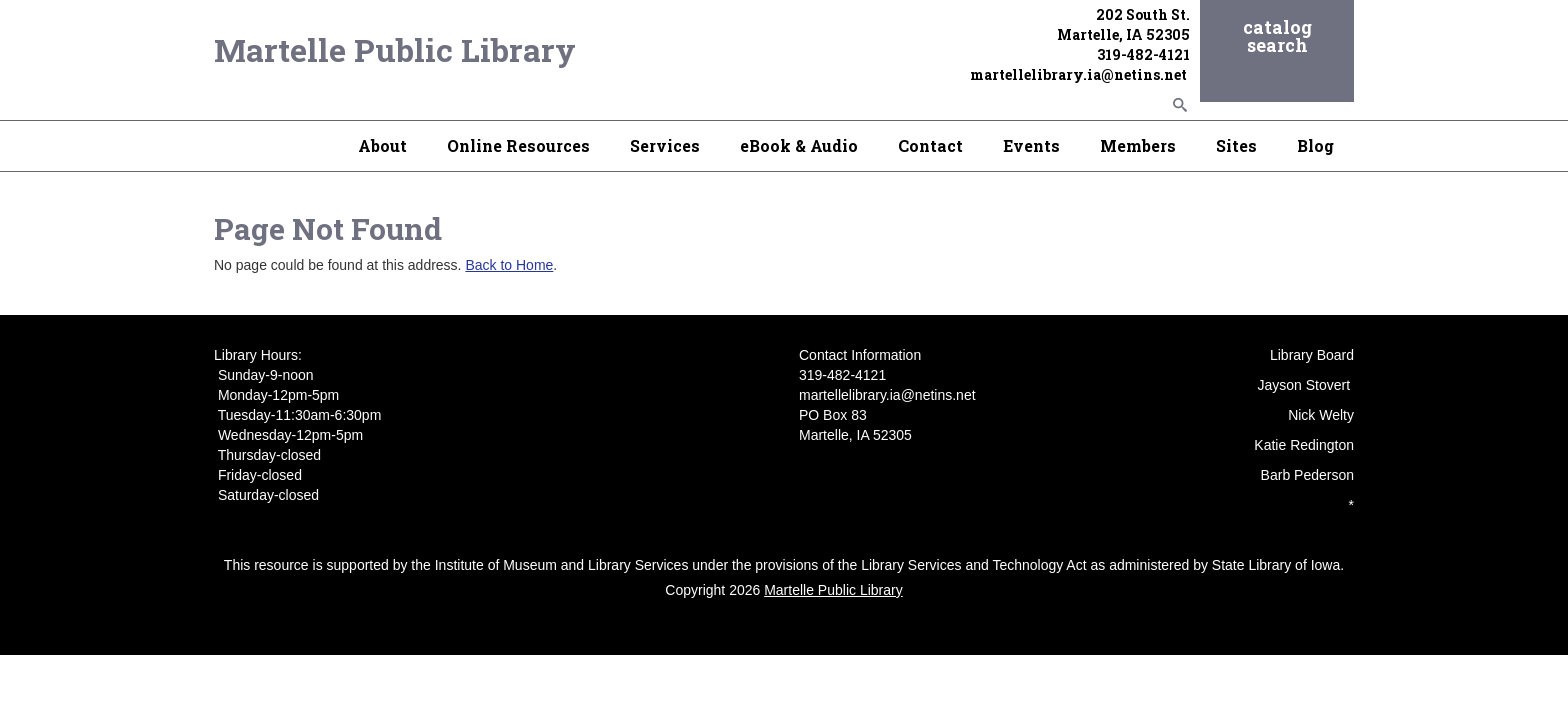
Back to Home (509, 265)
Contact (930, 145)
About (382, 145)
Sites (1236, 145)
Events (1031, 145)
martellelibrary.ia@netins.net (1080, 74)
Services (665, 145)
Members (1138, 145)
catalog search (1277, 36)
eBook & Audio (799, 145)
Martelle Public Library (395, 49)
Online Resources (518, 145)
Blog (1315, 145)
